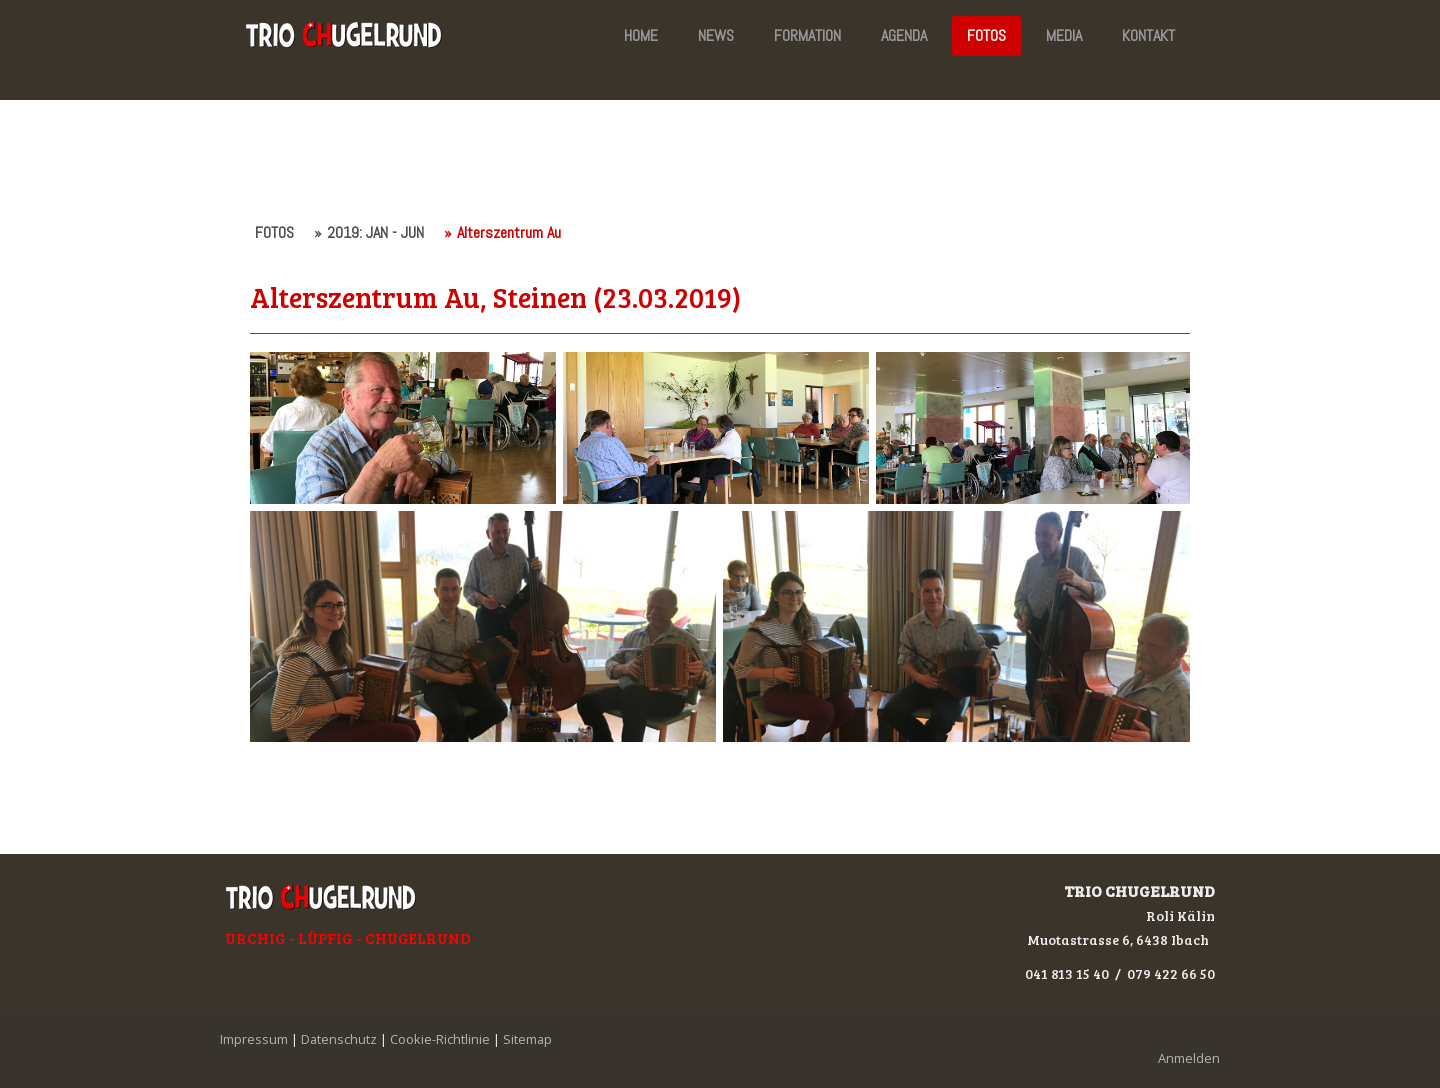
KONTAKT (1148, 35)
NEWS (716, 35)
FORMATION (807, 35)
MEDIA (1064, 35)
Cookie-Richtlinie (440, 1039)
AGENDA (904, 35)
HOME (641, 35)
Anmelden (1189, 1058)
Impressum (254, 1039)
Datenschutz (339, 1039)
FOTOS (986, 35)
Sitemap (527, 1039)
